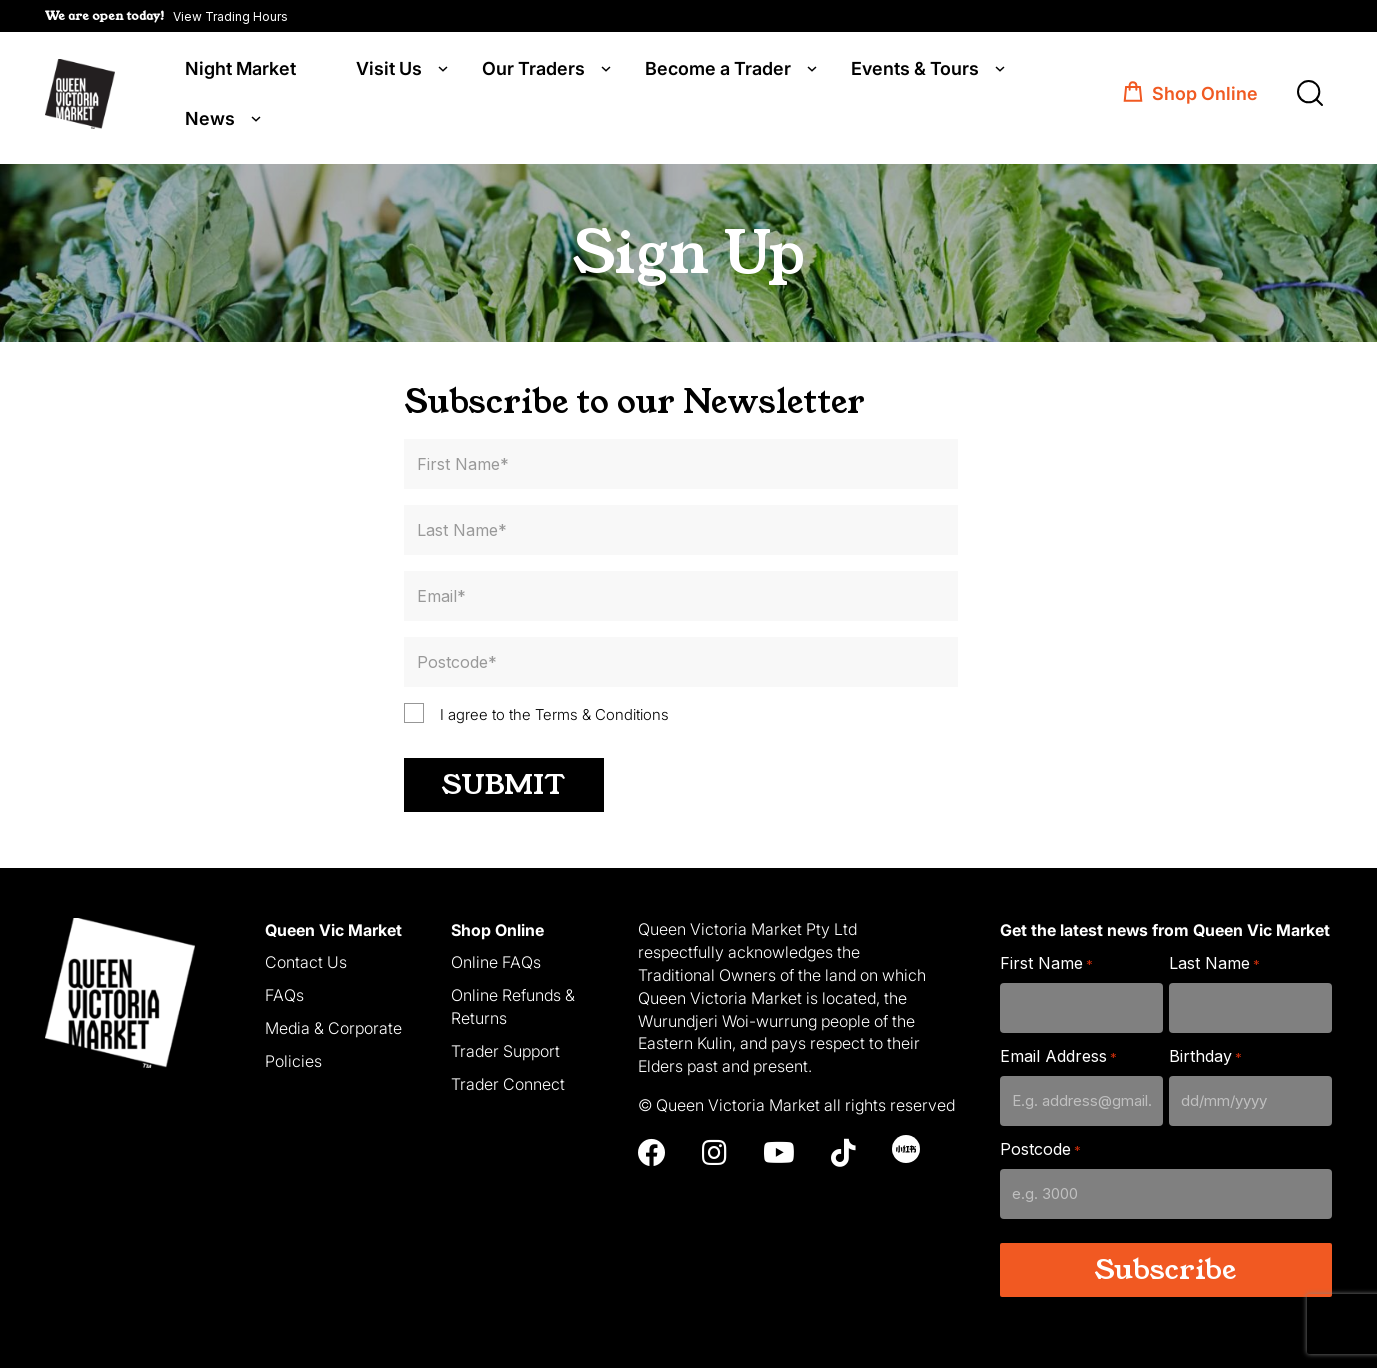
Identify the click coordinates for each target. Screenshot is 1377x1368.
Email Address (1058, 1054)
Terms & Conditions (602, 711)
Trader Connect (508, 1081)
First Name (1046, 961)
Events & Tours (915, 72)
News (210, 122)
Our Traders (533, 72)
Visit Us (389, 72)
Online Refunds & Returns (513, 1004)
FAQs (284, 993)
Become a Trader (718, 72)
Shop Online (1205, 97)
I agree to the (554, 711)
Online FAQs (496, 960)
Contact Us (306, 960)
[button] (166, 16)
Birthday (1205, 1054)
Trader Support (505, 1048)
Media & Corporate (333, 1026)
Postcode (1040, 1147)
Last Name (1214, 961)
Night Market (240, 72)
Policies (293, 1058)
